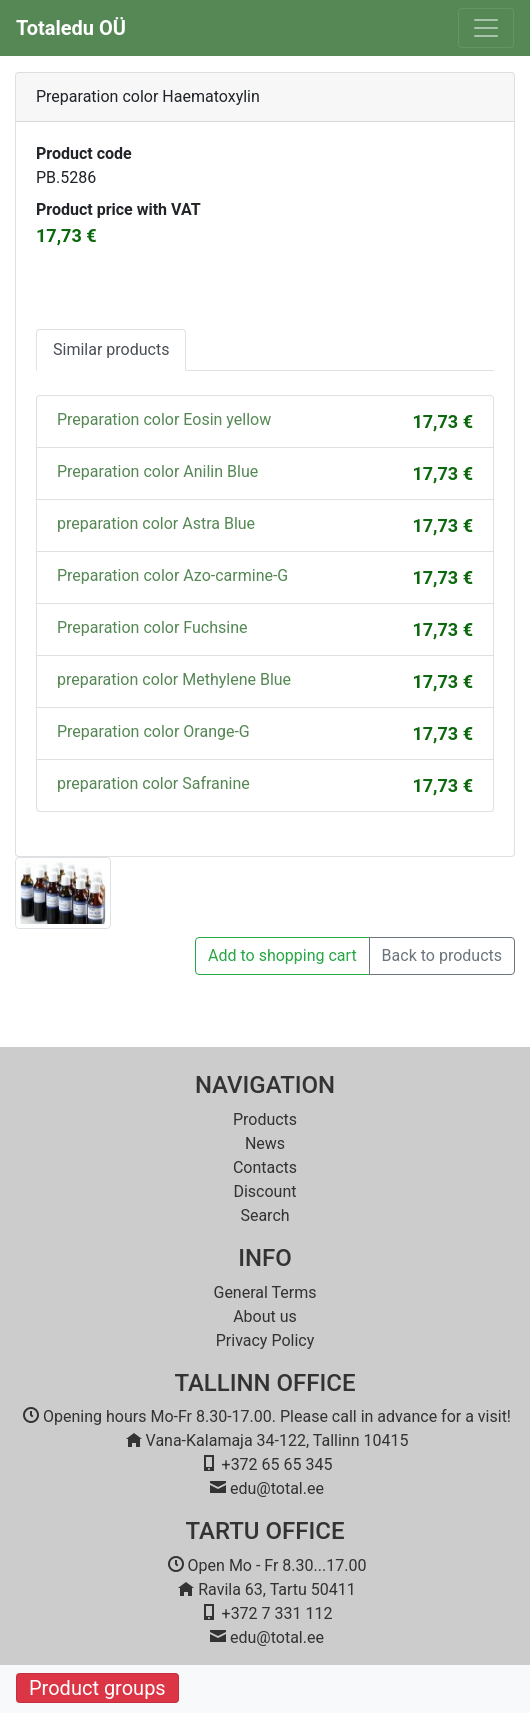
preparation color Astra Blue (156, 523)
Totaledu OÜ (71, 28)
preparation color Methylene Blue (174, 679)
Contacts (265, 1167)
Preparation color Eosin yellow (164, 419)
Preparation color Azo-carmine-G (172, 575)
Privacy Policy (265, 1340)
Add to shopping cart (282, 955)
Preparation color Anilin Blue (157, 471)
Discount (264, 1191)
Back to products (442, 955)
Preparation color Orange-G (153, 731)
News (265, 1143)
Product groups (97, 1688)
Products (265, 1119)
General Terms (264, 1292)
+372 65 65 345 (277, 1464)
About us (265, 1316)
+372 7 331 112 (277, 1613)
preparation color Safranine (153, 783)
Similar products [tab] (111, 349)
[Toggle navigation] (486, 28)
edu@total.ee (277, 1488)
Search (264, 1215)
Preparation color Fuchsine (152, 627)
